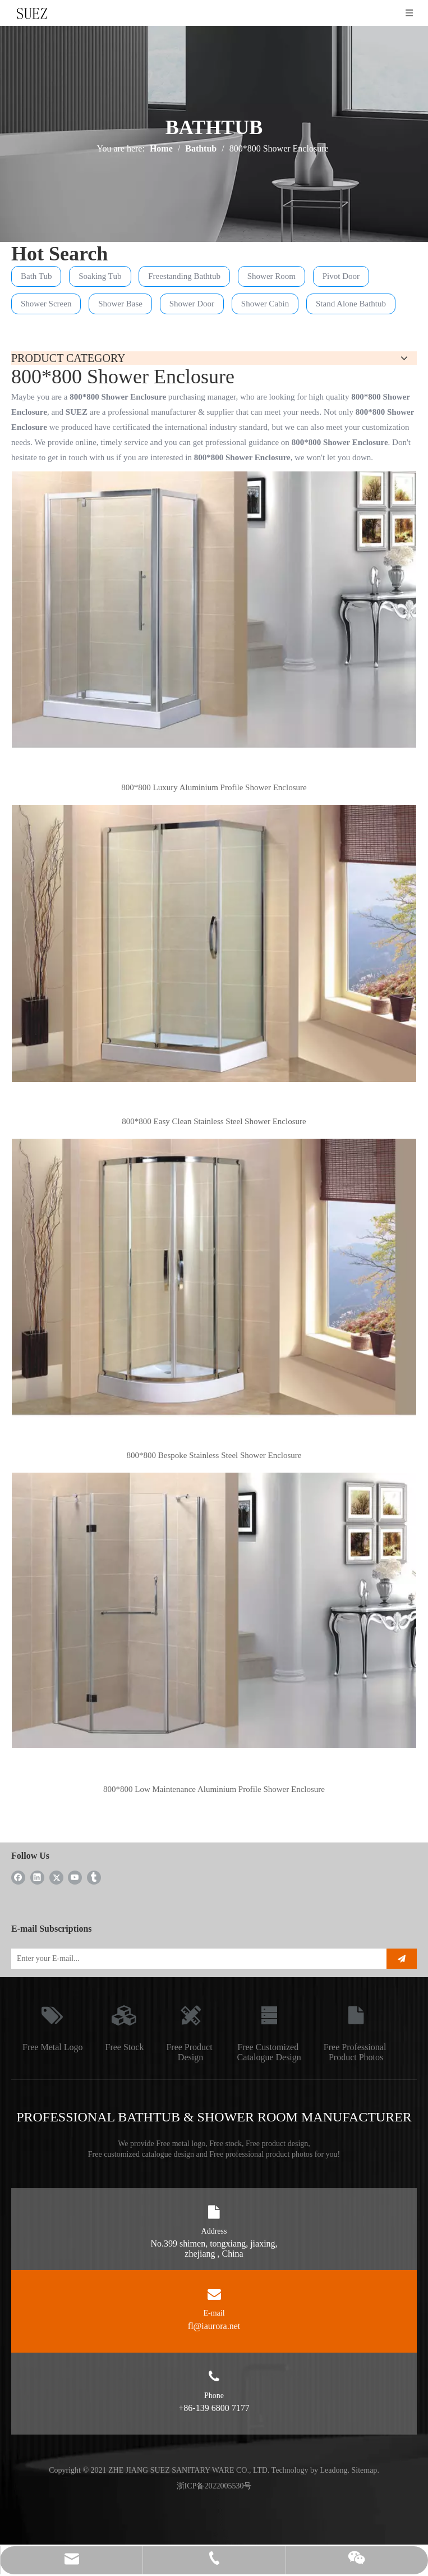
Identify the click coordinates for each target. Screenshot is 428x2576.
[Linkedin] (37, 1877)
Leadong (334, 2470)
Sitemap (364, 2470)
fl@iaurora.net (214, 2326)
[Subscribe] (401, 1959)
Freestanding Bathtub (184, 276)
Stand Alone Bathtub (351, 303)
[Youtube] (75, 1877)
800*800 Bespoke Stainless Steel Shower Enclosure (213, 1455)
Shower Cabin (265, 303)
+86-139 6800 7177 (213, 2408)
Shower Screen (46, 303)
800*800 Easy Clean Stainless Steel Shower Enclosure (214, 1121)
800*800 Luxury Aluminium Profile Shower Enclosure (213, 787)
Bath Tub (36, 276)
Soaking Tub (100, 276)
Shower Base (120, 303)
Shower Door (191, 303)
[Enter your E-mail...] (193, 1959)
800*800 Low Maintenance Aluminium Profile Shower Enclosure (214, 1789)
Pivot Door (341, 276)
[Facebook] (18, 1877)
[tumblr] (94, 1877)
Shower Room (271, 276)
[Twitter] (56, 1877)
